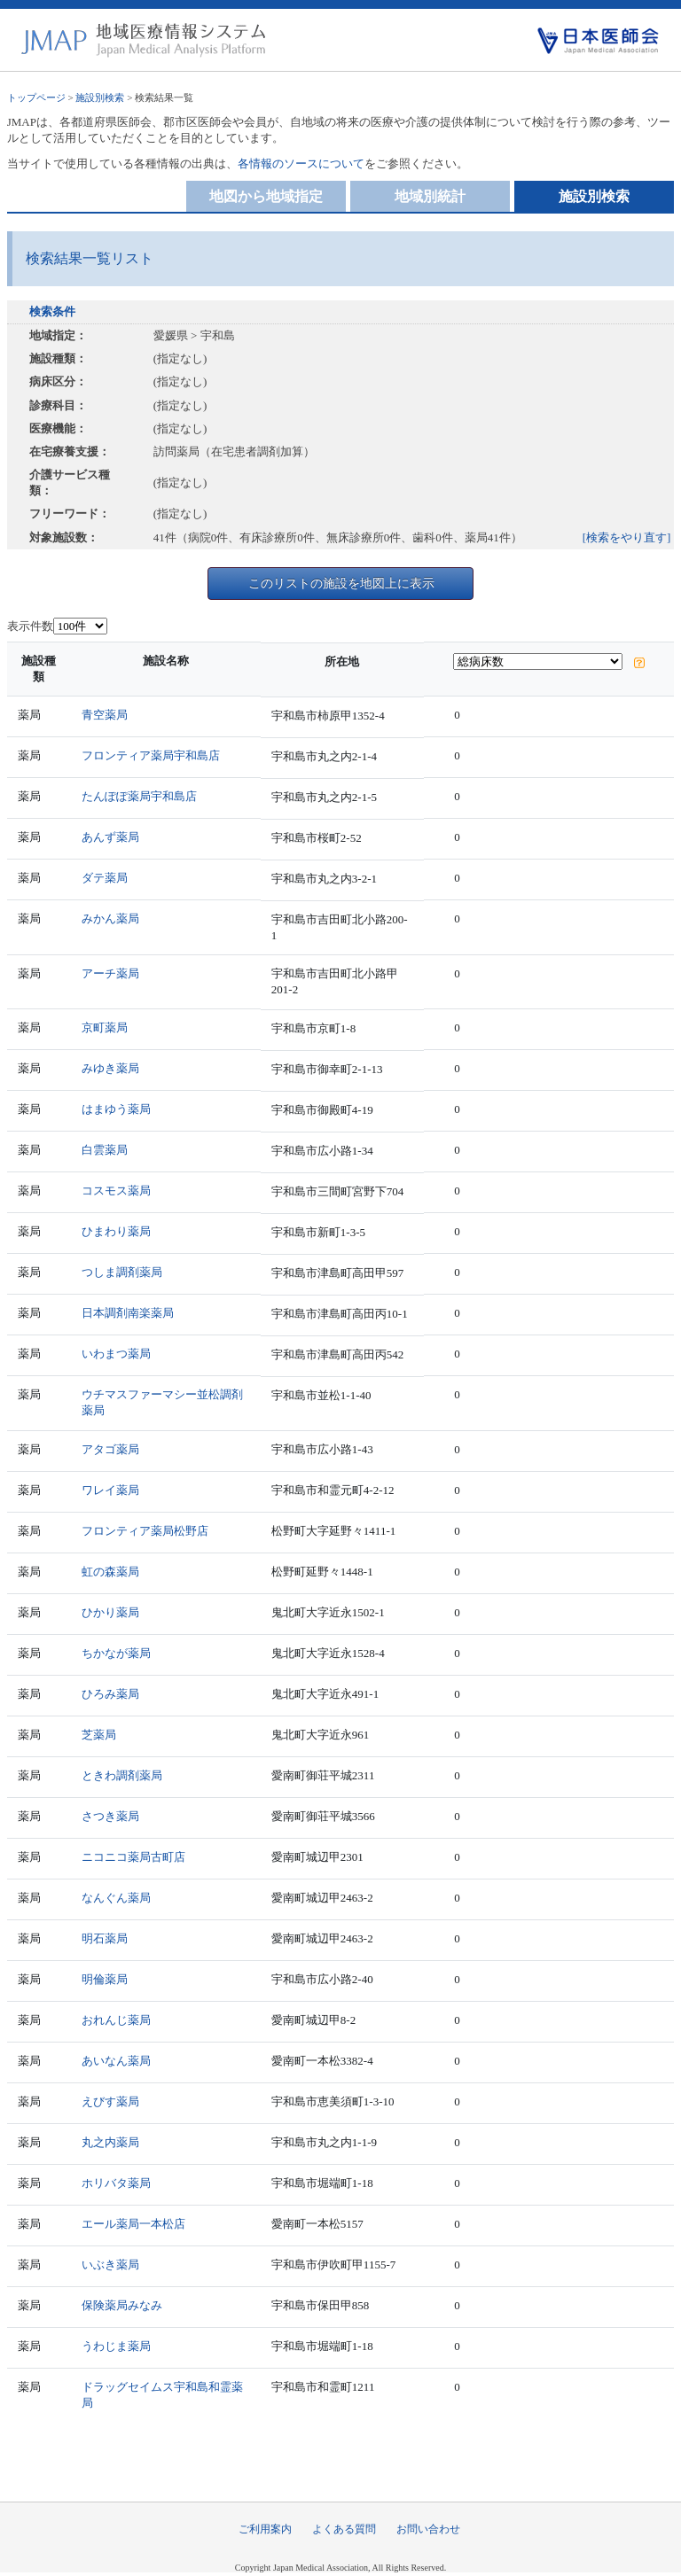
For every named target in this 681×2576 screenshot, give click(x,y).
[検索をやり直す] (627, 537)
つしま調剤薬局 (122, 1272)
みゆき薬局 (110, 1068)
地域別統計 (430, 196)
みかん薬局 (110, 918)
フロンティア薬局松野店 (145, 1530)
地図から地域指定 (266, 196)
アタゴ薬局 (110, 1449)
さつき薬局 (110, 1816)
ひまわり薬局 (116, 1231)
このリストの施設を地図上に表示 (341, 583)
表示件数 (30, 626)
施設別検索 (99, 97)
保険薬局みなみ (122, 2305)
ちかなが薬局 (116, 1653)
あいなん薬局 (116, 2060)
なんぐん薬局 (116, 1897)
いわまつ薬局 (116, 1353)
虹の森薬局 (110, 1571)
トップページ (36, 97)
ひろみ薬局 (110, 1693)
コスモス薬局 (116, 1190)
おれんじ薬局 (116, 2020)
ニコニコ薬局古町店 (133, 1857)
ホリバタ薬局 (116, 2183)
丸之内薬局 (110, 2142)
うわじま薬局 (116, 2346)
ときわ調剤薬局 (122, 1775)
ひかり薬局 (110, 1612)
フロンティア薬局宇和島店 (151, 755)
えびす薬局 (110, 2101)
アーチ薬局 (110, 973)
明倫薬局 (105, 1979)
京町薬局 (105, 1027)
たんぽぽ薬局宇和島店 (139, 796)
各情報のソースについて (301, 163)
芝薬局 (99, 1734)
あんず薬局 (110, 837)
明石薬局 (105, 1938)
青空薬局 (105, 714)
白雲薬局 (105, 1149)
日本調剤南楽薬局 (128, 1312)
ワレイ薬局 (110, 1490)
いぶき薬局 (110, 2264)
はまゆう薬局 (116, 1109)
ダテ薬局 (105, 877)
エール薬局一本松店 (133, 2223)
